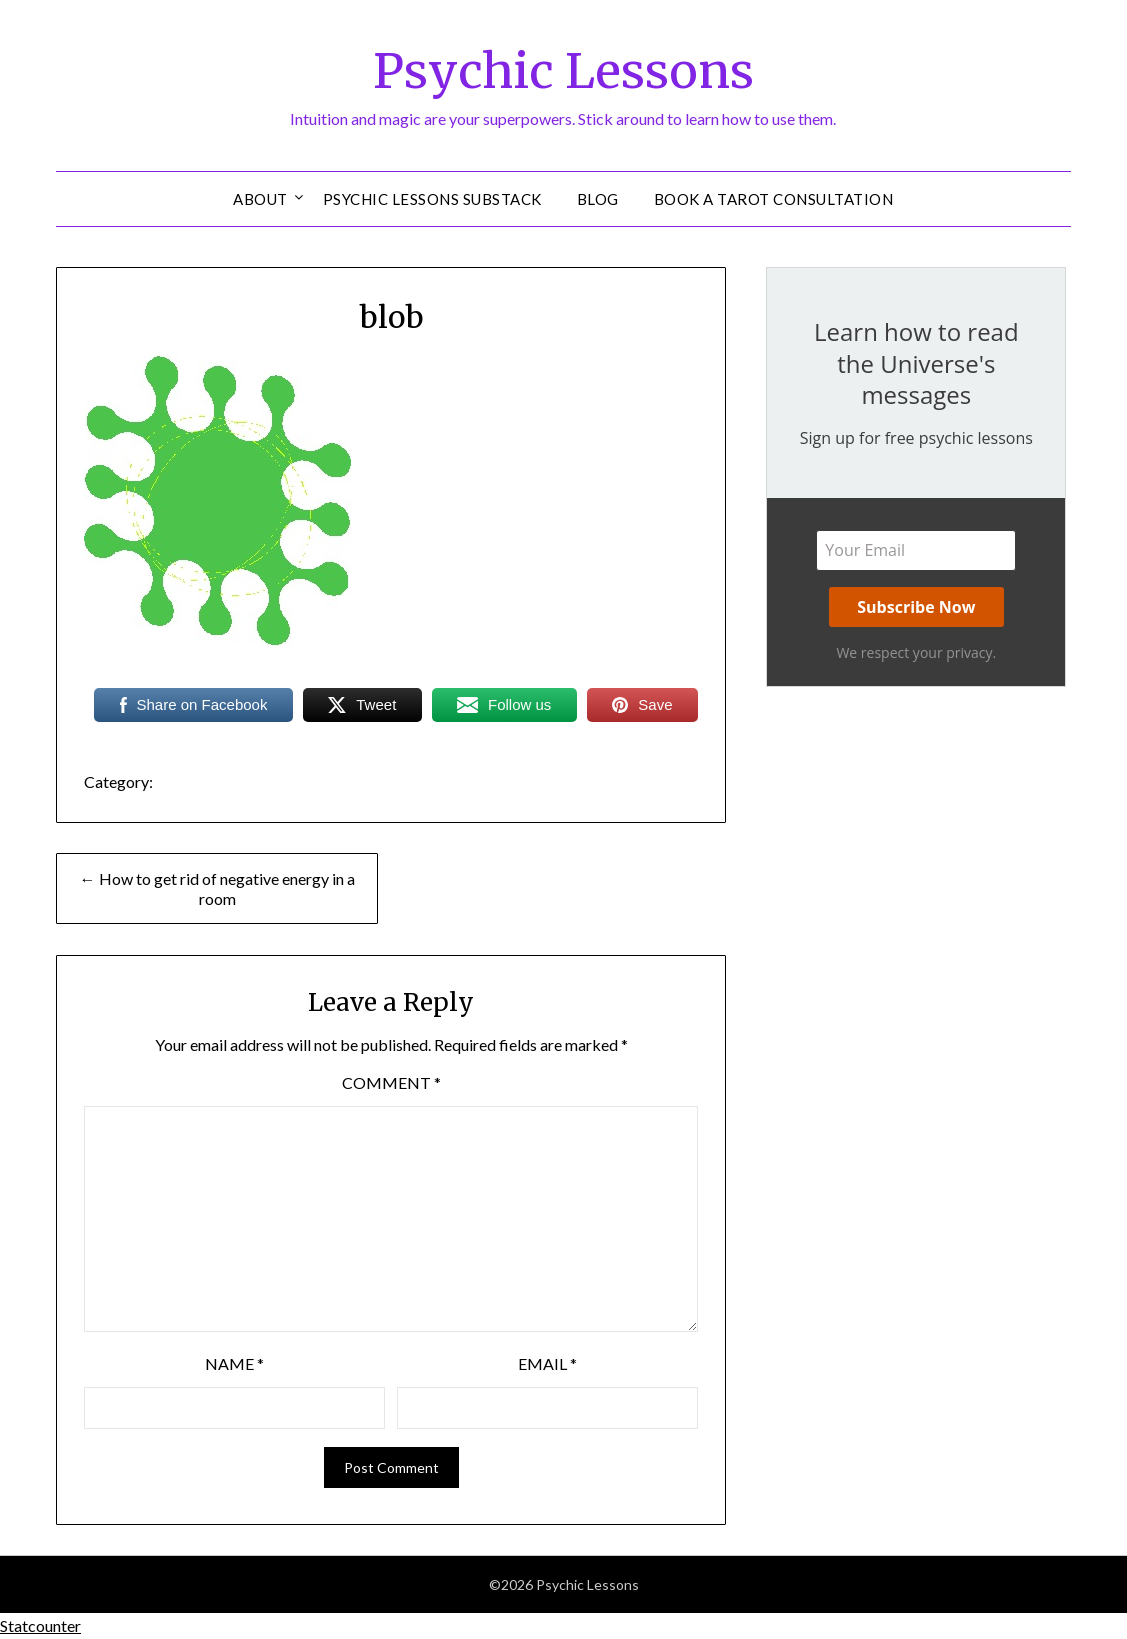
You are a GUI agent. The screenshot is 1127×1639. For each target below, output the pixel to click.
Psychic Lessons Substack (432, 199)
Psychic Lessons (563, 71)
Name (234, 1363)
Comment (391, 1082)
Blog (598, 199)
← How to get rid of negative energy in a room (217, 888)
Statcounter (40, 1625)
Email (547, 1363)
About (260, 199)
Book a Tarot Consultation (774, 199)
